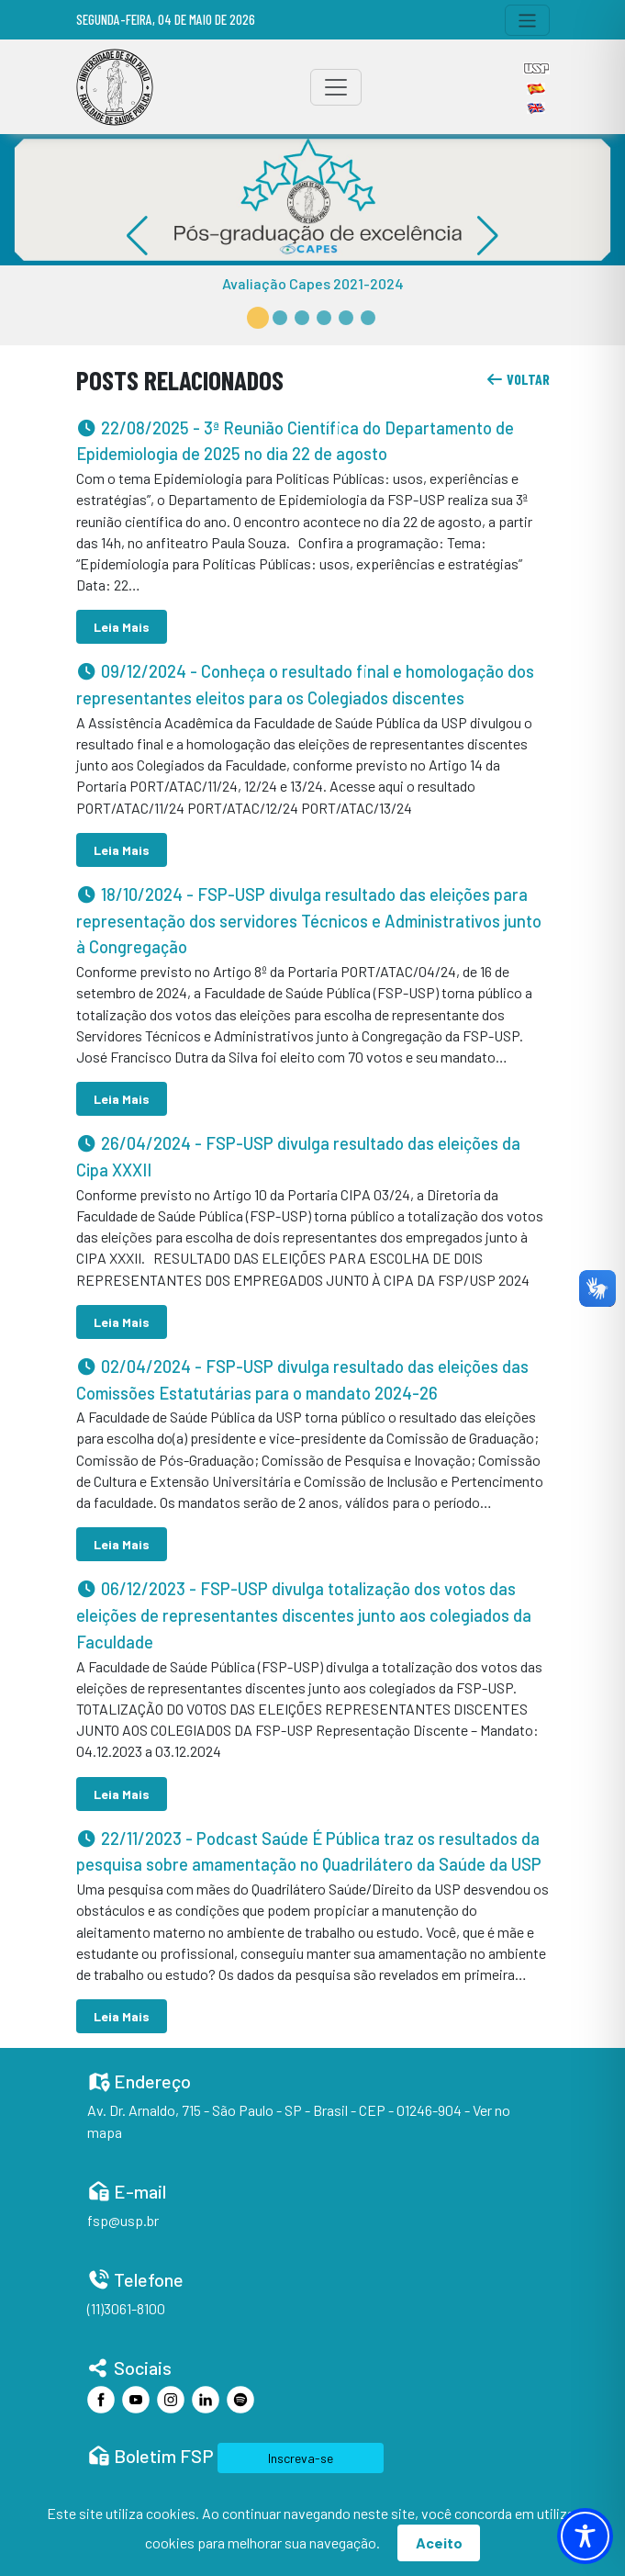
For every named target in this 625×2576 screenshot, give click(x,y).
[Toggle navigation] (527, 20)
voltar (517, 379)
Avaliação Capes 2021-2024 (313, 283)
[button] (258, 318)
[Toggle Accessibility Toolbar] (585, 2536)
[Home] (114, 87)
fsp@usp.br (123, 2220)
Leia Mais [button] (122, 627)
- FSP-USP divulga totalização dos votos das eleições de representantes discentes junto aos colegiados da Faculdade (303, 1615)
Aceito (439, 2542)
